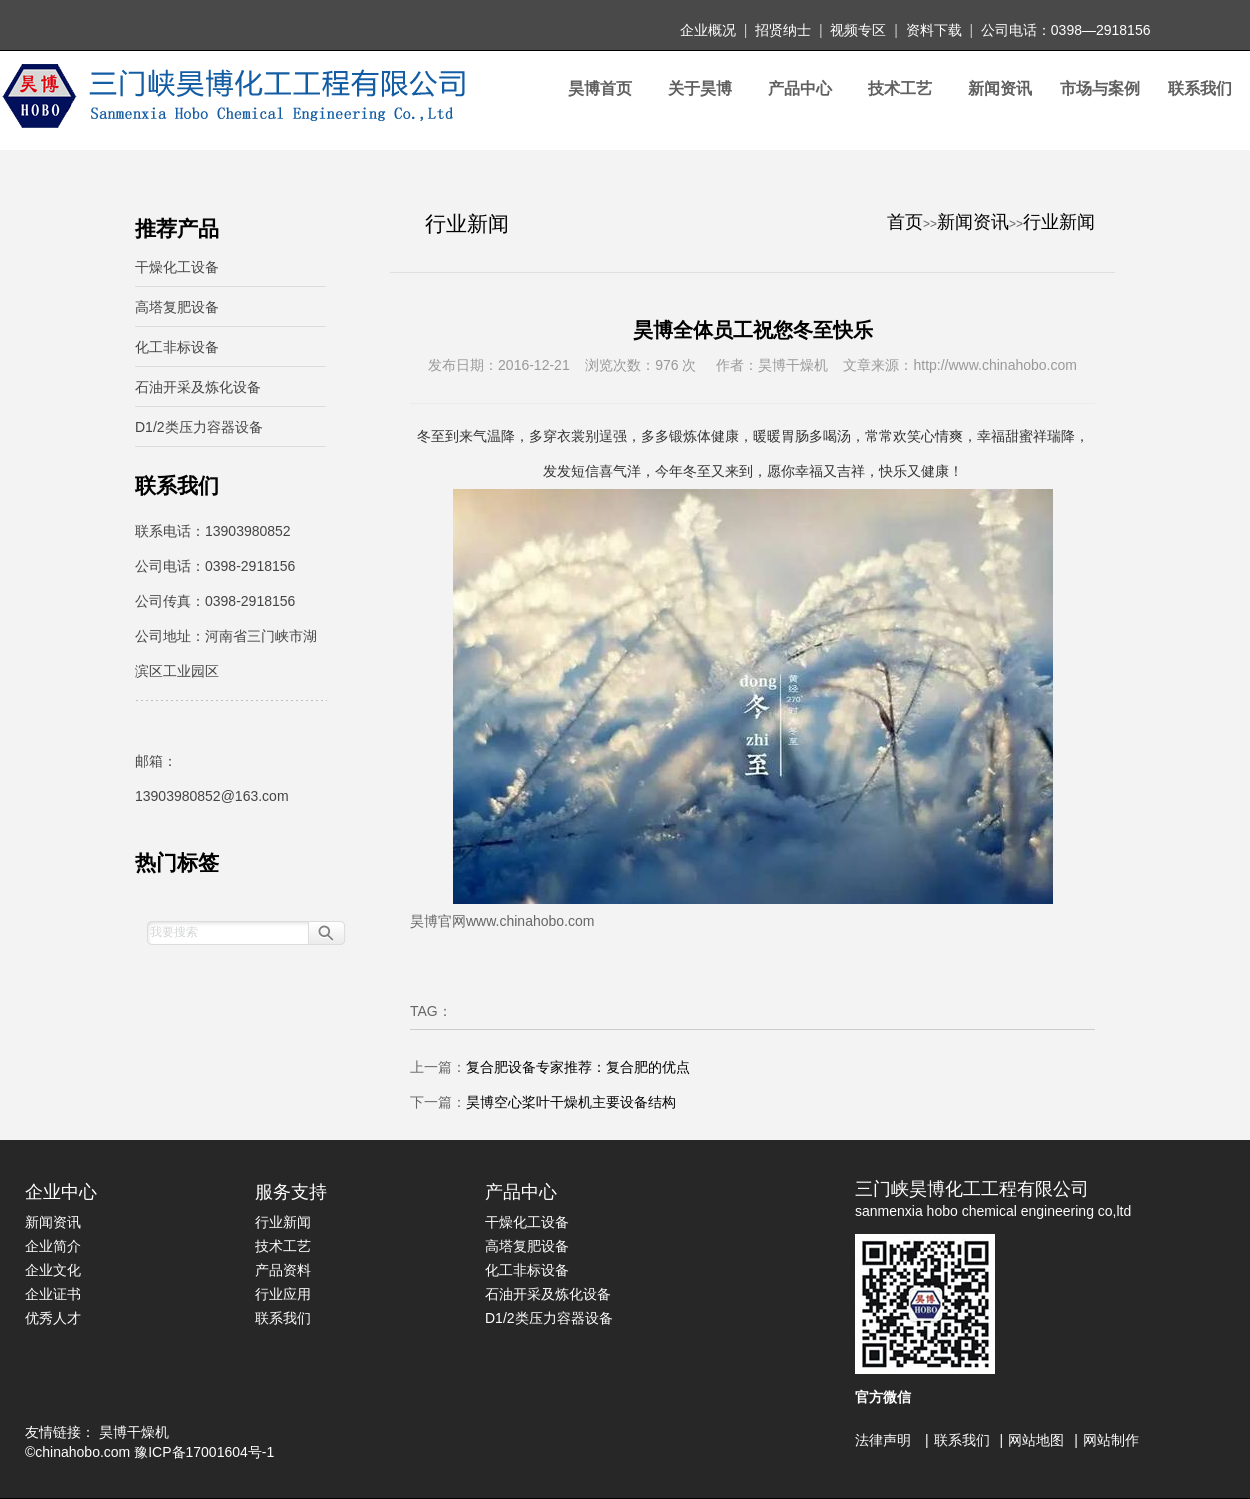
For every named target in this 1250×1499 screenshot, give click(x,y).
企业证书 (53, 1294)
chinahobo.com (82, 1452)
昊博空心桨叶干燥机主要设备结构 (571, 1102)
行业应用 (283, 1294)
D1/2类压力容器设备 (199, 427)
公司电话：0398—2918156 (1066, 30)
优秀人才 (53, 1318)
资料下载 (934, 30)
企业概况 (708, 30)
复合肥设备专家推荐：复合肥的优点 (578, 1067)
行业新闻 (1059, 222)
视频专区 (858, 30)
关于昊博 (700, 88)
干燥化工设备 (177, 267)
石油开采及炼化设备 (198, 387)
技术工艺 (900, 88)
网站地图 (1036, 1440)
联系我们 (1200, 88)
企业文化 (53, 1270)
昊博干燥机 (134, 1432)
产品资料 (283, 1270)
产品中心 (800, 88)
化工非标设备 (177, 347)
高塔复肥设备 (177, 307)
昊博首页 (600, 88)
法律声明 (883, 1440)
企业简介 (53, 1246)
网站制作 (1111, 1440)
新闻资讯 (1000, 88)
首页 (905, 222)
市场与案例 (1100, 88)
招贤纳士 (783, 30)
